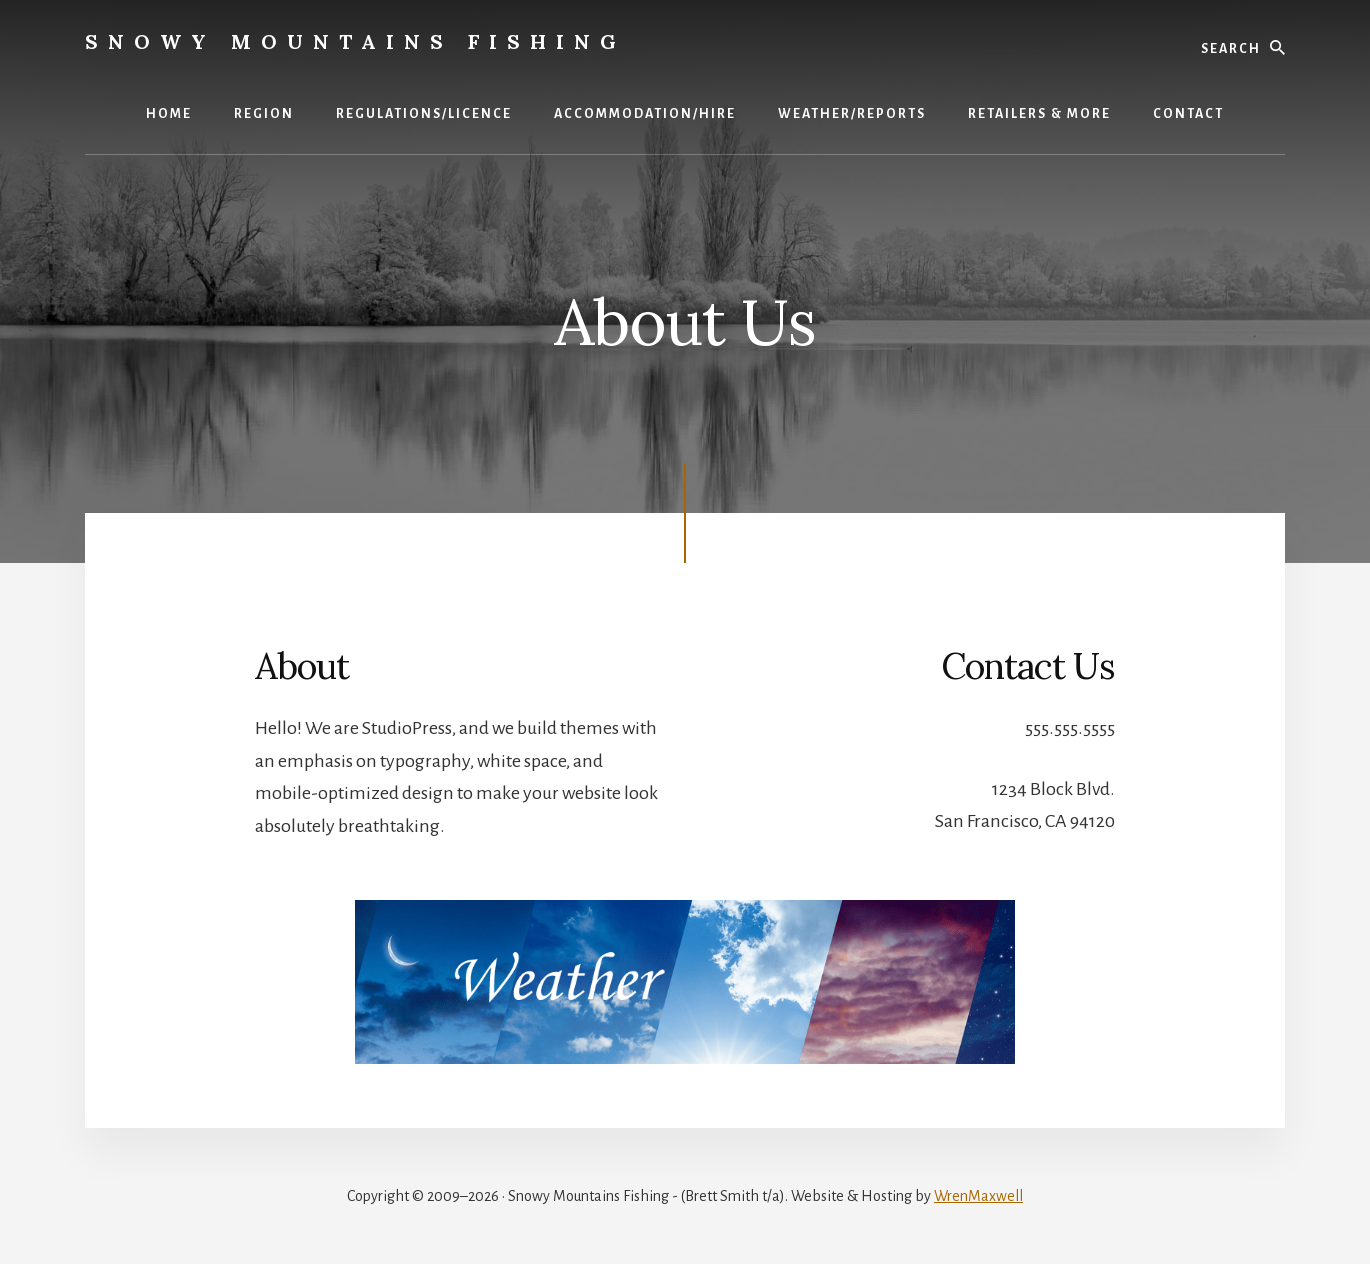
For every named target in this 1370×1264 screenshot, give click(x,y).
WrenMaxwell (978, 1196)
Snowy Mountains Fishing (355, 41)
